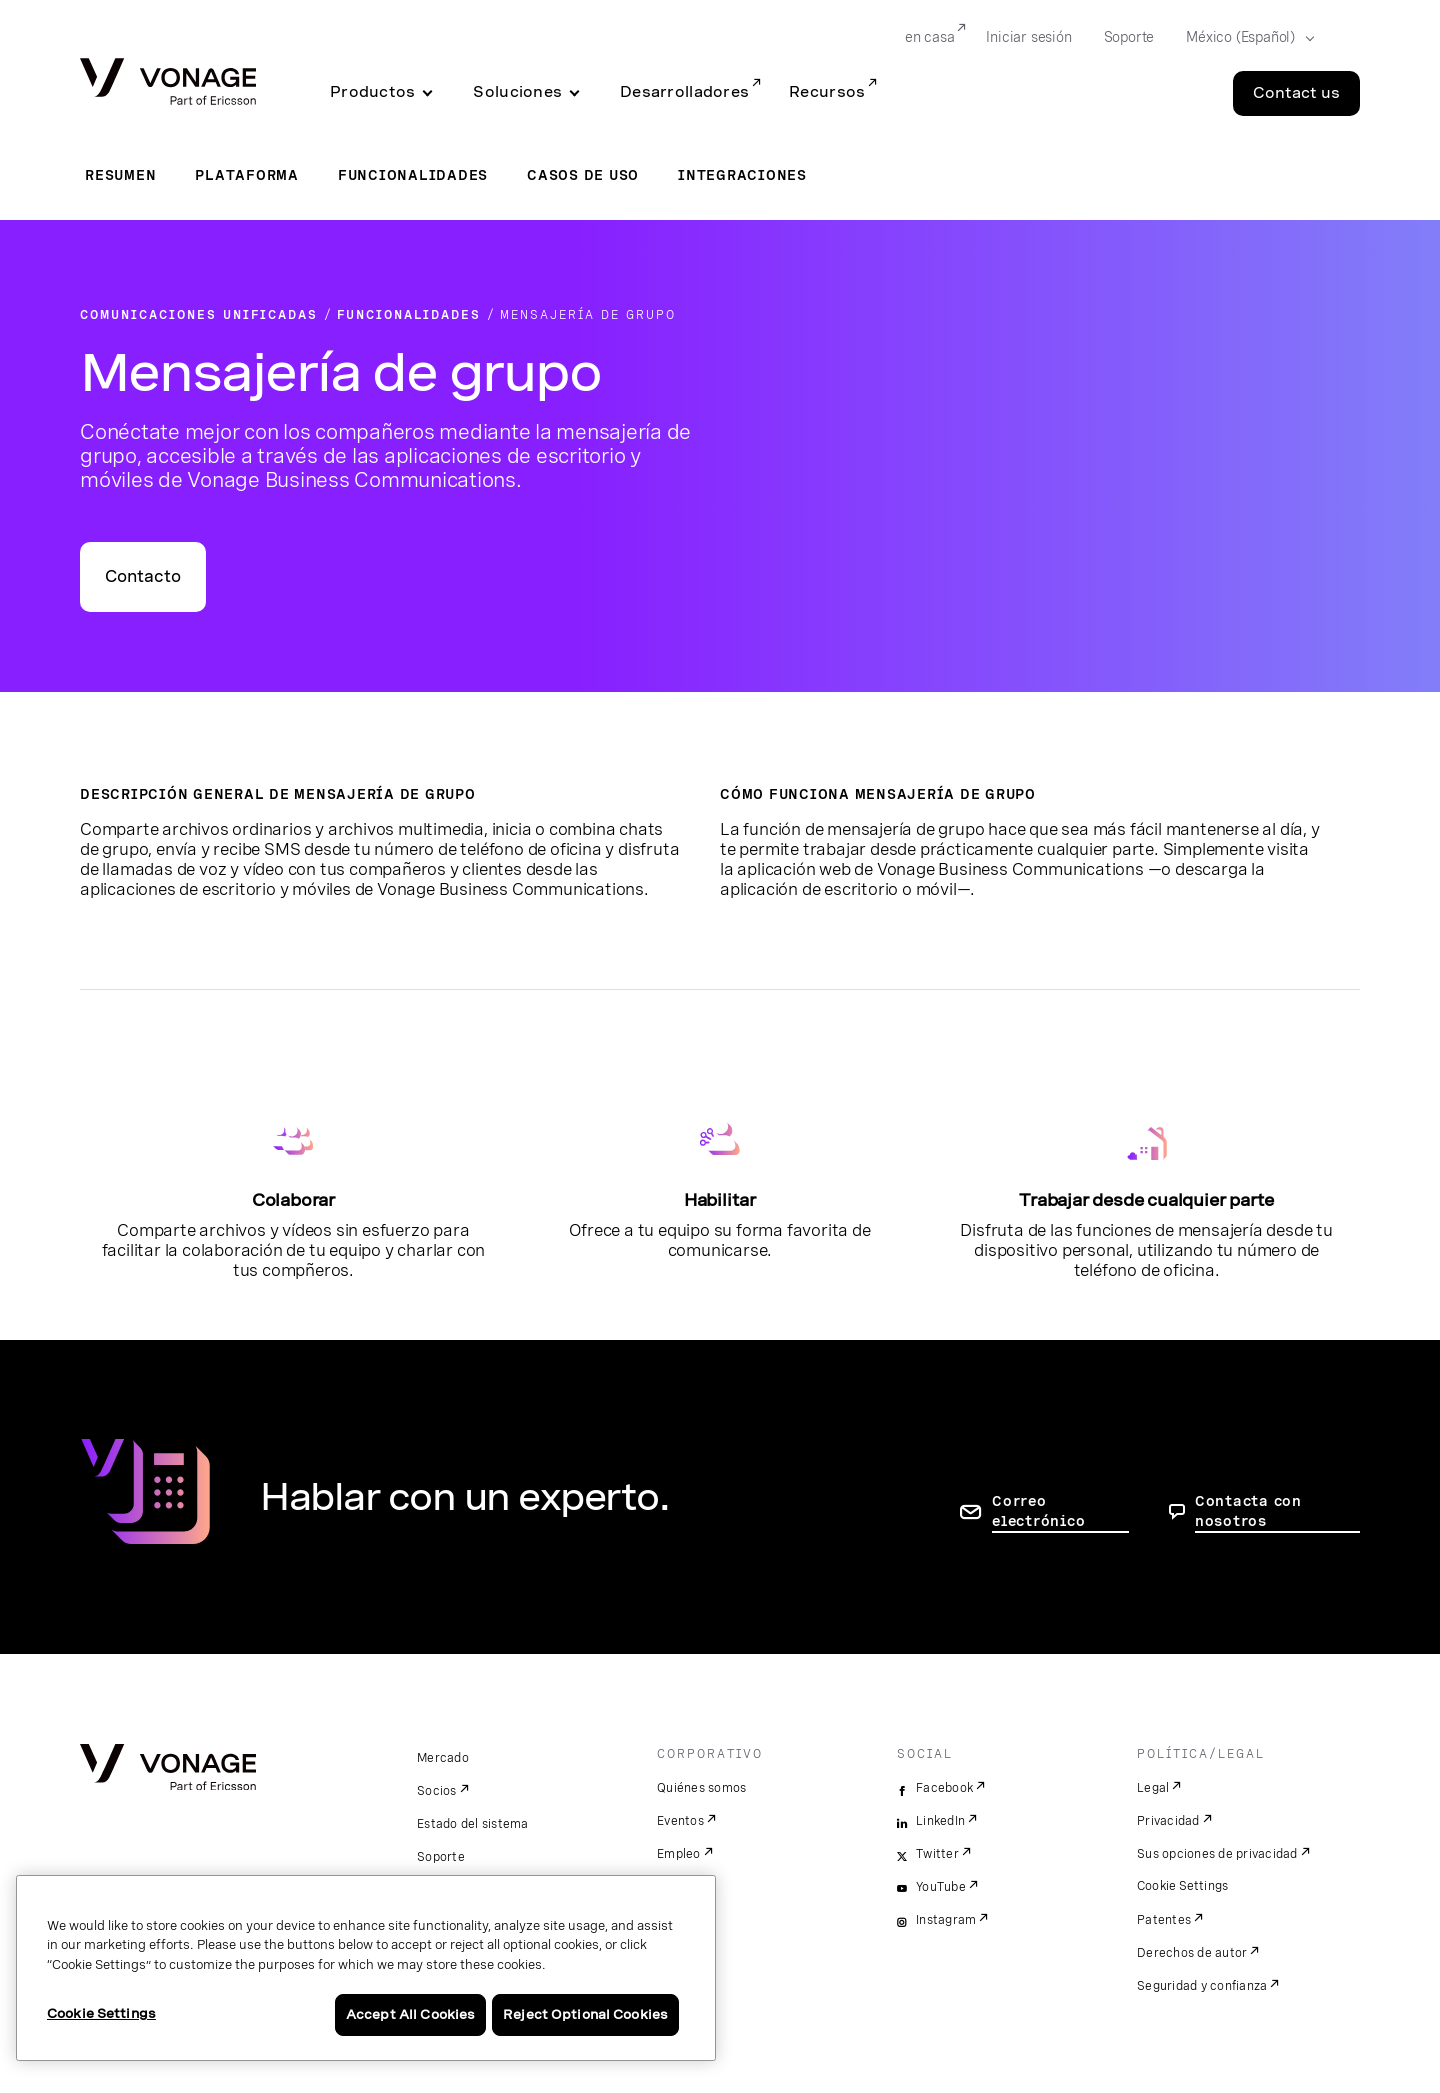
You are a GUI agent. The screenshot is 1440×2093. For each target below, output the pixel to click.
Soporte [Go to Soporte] (1129, 37)
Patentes (1164, 1920)
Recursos (827, 92)
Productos (372, 92)
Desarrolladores (684, 92)
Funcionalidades (413, 175)
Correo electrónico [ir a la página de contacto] (1038, 1511)
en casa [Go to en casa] (930, 37)
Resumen (120, 175)
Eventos (680, 1821)
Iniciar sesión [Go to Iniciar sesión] (1028, 37)
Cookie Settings (1183, 1886)
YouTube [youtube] (941, 1887)
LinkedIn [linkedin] (940, 1821)
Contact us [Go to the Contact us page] (1296, 93)
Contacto (143, 576)
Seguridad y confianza (1202, 1986)
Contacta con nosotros (1248, 1511)
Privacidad (1168, 1821)
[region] (366, 1968)
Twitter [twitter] (937, 1854)
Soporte (441, 1857)
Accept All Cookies (410, 2014)
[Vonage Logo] (168, 83)
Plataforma (247, 175)
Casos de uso (583, 175)
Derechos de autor (1192, 1953)
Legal (1153, 1788)
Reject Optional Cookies (585, 2014)
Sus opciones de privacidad (1217, 1854)
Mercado (443, 1758)
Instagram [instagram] (946, 1920)
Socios (437, 1791)
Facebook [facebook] (944, 1788)
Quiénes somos (701, 1788)
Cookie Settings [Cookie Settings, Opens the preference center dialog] (101, 2013)
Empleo (679, 1854)
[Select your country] (1244, 38)
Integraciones (742, 175)
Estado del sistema (473, 1824)
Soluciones (517, 92)
